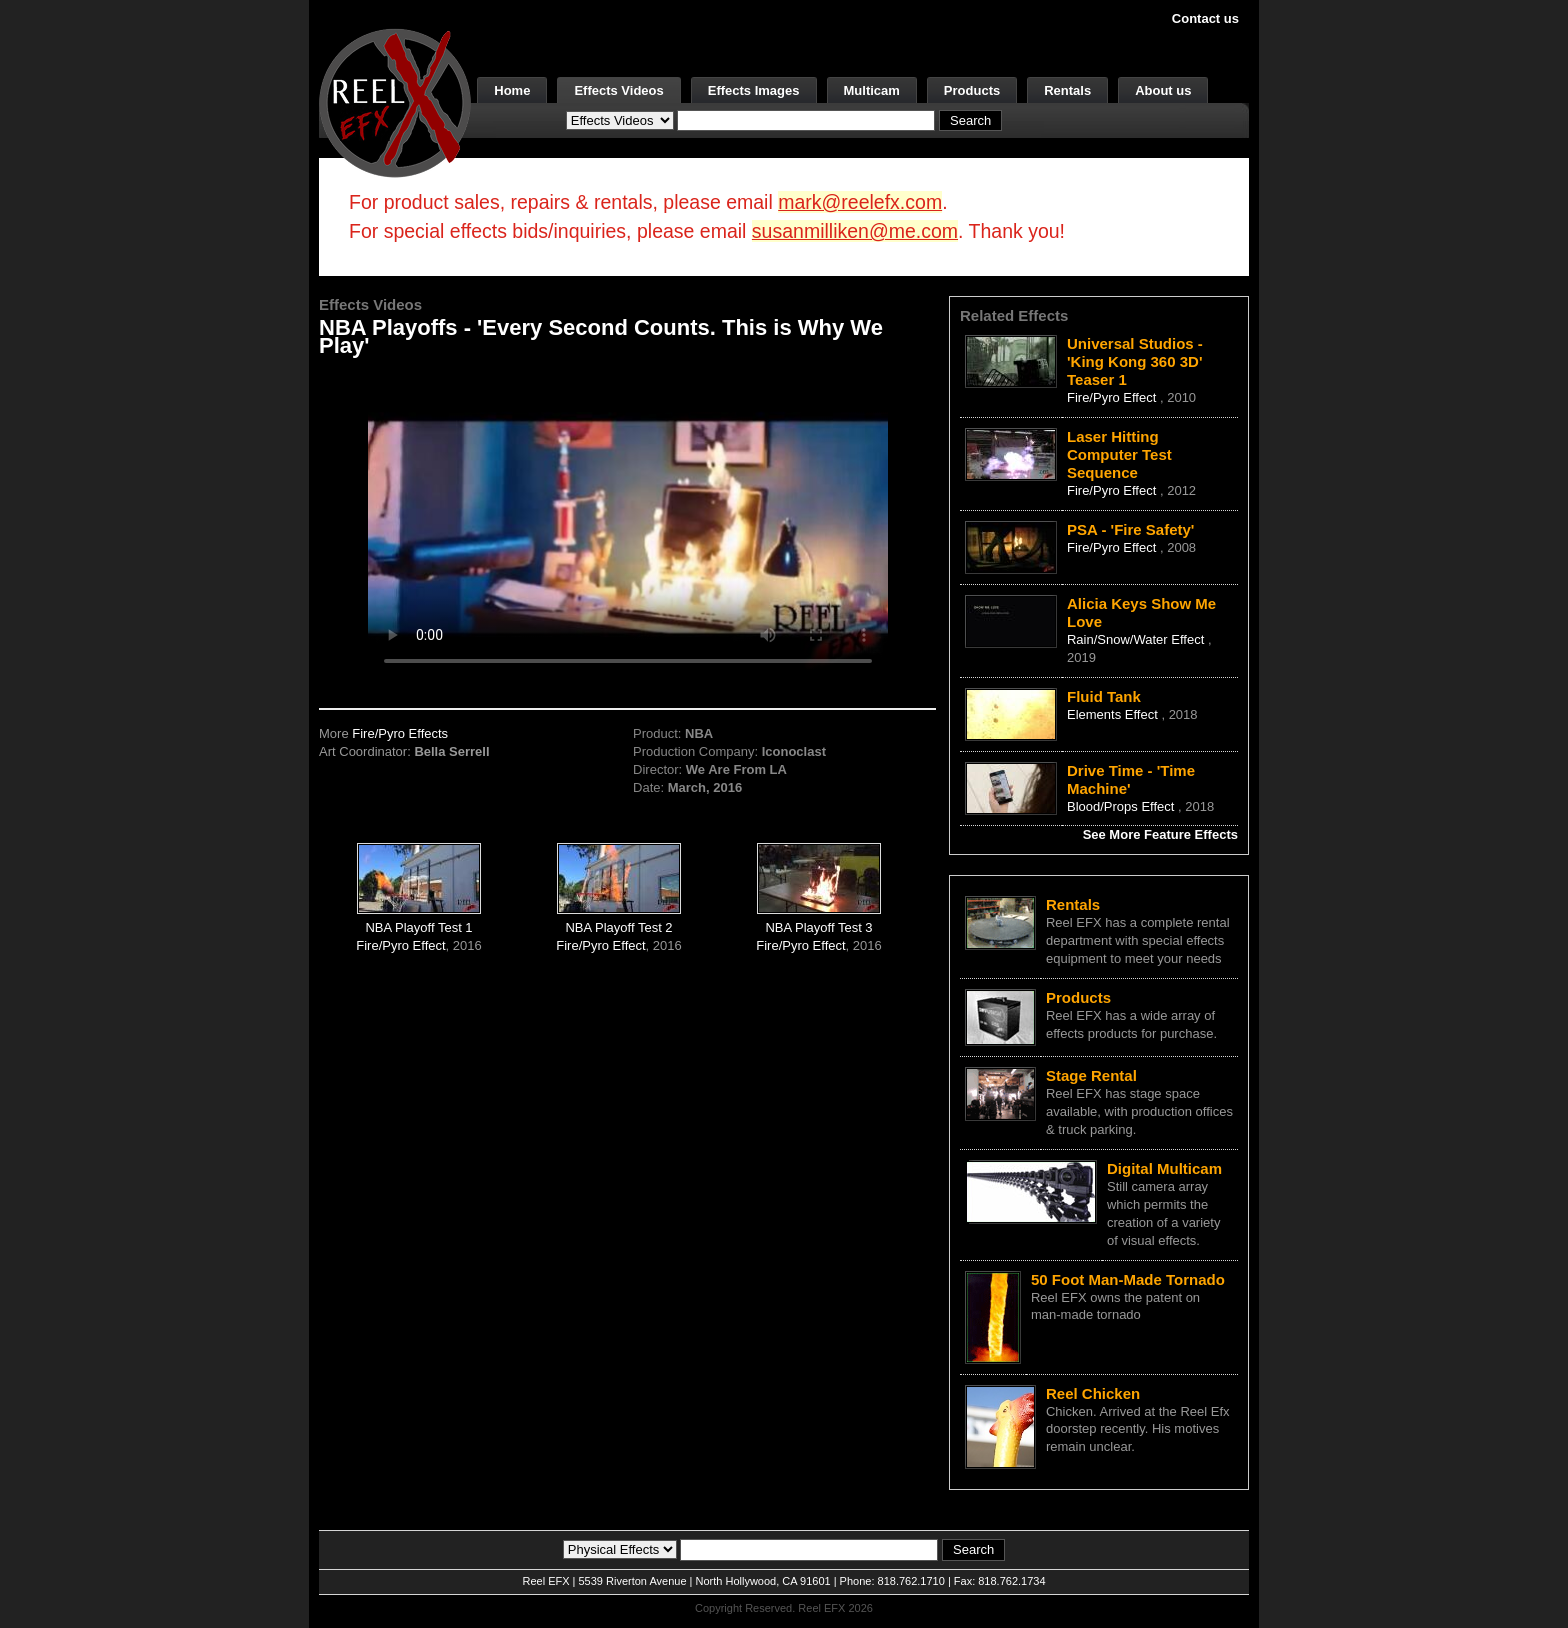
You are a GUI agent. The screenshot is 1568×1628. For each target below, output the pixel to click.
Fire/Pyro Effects (400, 733)
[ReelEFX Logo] (395, 101)
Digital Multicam (1164, 1168)
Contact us (1205, 18)
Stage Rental (1091, 1075)
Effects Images (754, 90)
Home (512, 90)
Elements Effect (1114, 714)
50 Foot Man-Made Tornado (1128, 1279)
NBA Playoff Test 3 (818, 927)
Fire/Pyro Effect (400, 945)
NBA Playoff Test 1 (418, 927)
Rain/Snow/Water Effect (1137, 639)
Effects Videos (618, 90)
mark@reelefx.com (860, 202)
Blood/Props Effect (1122, 806)
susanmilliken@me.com (855, 231)
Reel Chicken (1093, 1393)
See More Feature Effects (1160, 834)
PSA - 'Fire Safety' (1130, 529)
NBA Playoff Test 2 (618, 927)
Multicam (872, 90)
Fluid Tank (1104, 696)
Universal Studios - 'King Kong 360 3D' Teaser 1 (1135, 361)
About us (1163, 90)
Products (972, 90)
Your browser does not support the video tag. (628, 526)
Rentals (1067, 90)
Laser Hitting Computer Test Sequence (1119, 454)
